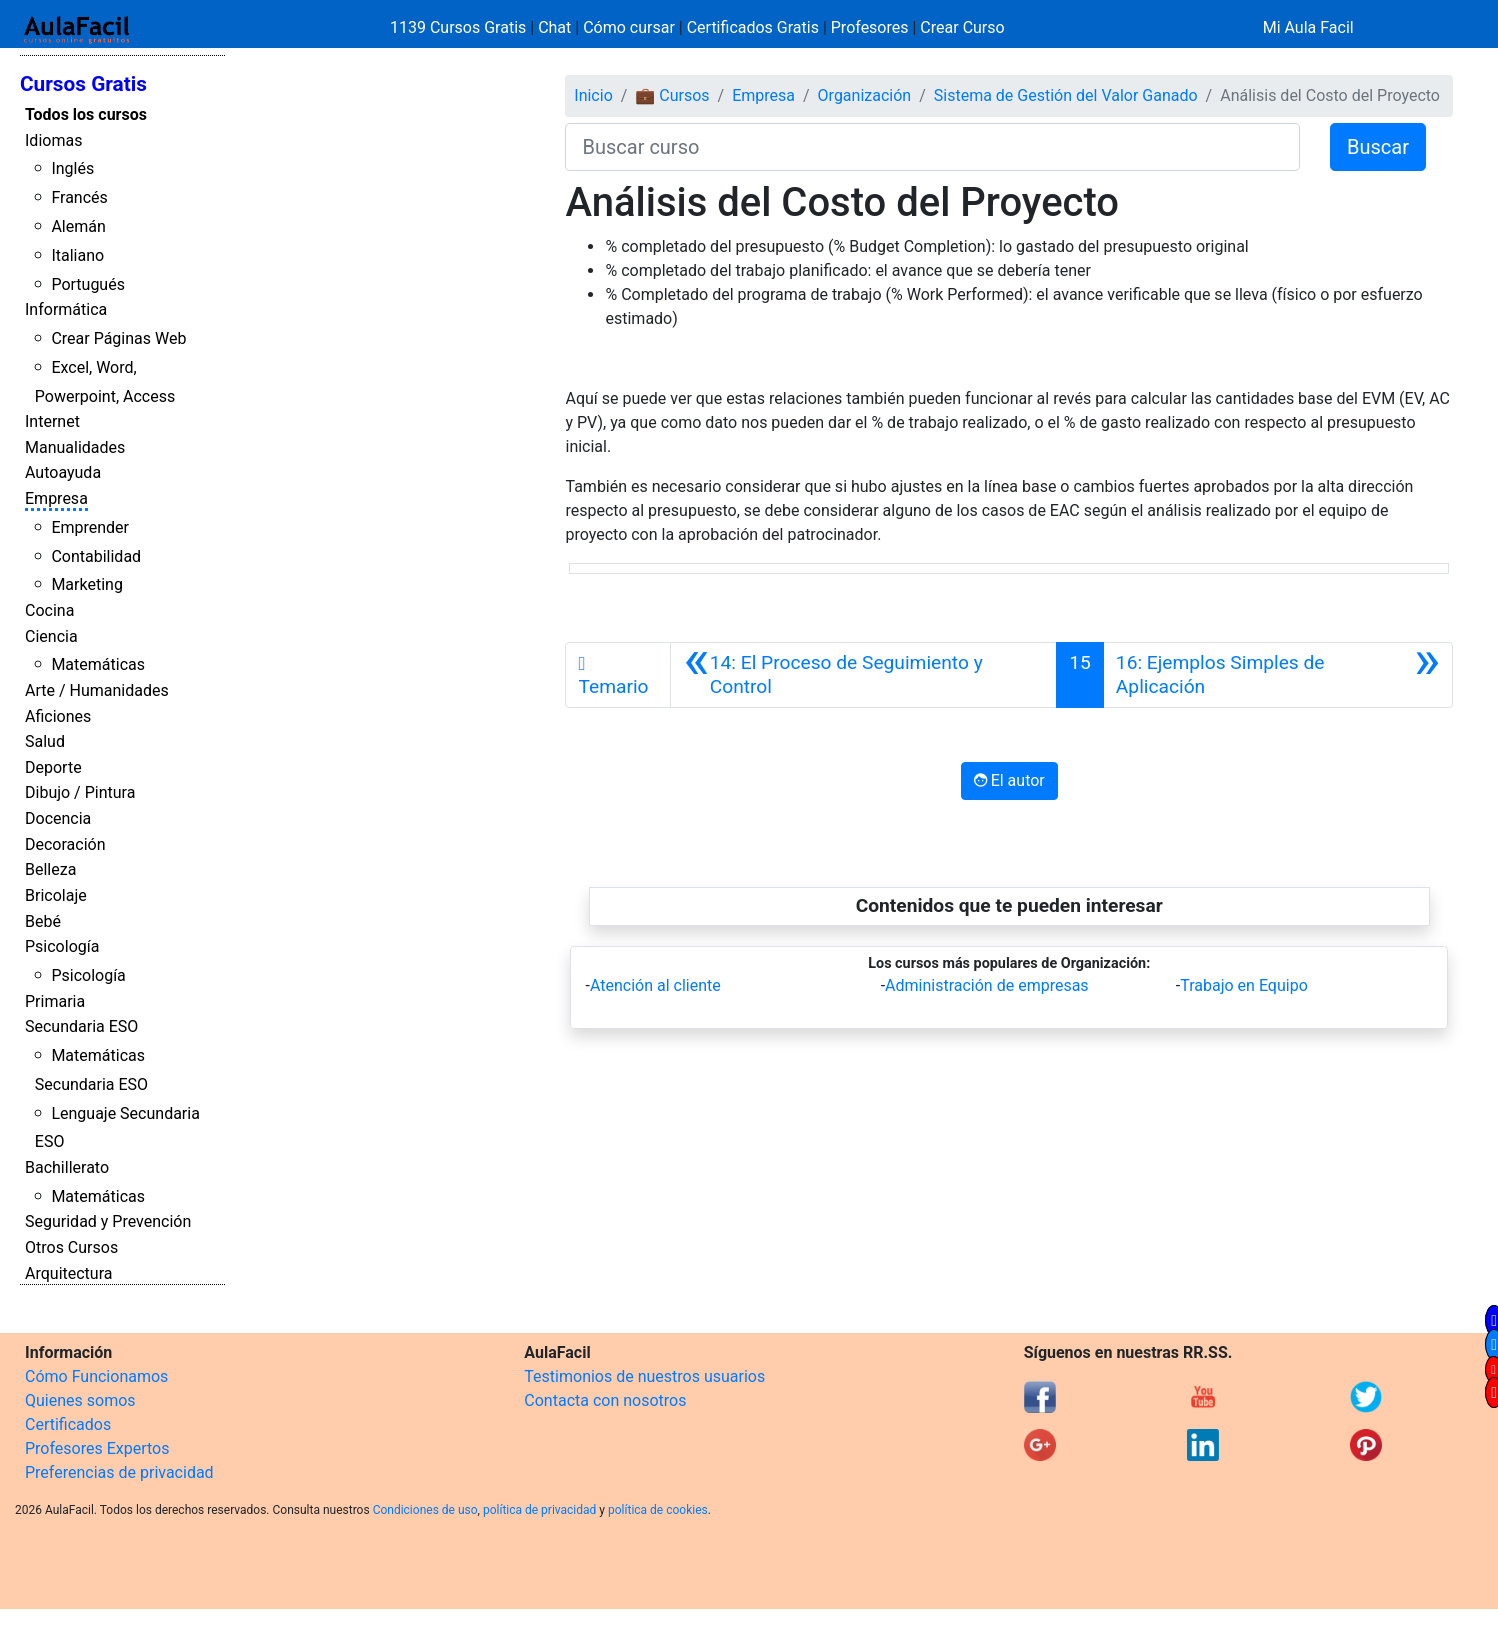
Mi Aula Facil (1308, 27)
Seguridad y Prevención (108, 1221)
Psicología (62, 946)
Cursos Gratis (83, 84)
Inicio (593, 95)
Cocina (49, 610)
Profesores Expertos (97, 1448)
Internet (52, 421)
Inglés (72, 168)
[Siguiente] (1278, 675)
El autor (1009, 780)
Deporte (53, 767)
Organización (865, 95)
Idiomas (53, 140)
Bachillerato (67, 1167)
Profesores (870, 27)
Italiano (77, 255)
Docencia (58, 818)
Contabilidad (96, 556)
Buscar (1378, 147)
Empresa (56, 498)
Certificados (68, 1424)
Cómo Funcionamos (96, 1376)
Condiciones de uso (425, 1510)
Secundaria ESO (81, 1026)
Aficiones (58, 716)
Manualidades (75, 447)
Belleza (50, 869)
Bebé (43, 921)
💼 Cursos (672, 95)
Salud (45, 741)
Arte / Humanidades (97, 690)
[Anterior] (863, 675)
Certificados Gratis (753, 27)
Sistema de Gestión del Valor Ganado (1066, 95)
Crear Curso (962, 27)
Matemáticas (98, 664)
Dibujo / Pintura (80, 792)
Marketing (86, 584)
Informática (66, 309)
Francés (79, 197)
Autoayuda (63, 472)
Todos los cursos (86, 114)
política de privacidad (539, 1510)
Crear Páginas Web (118, 338)
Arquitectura (68, 1273)
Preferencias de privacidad (119, 1472)
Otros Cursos (71, 1247)
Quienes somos (80, 1400)
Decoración (65, 844)
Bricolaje (56, 895)
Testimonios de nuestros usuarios (644, 1376)
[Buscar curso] (932, 147)
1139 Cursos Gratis (460, 27)
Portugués (88, 284)
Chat (554, 27)
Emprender (90, 527)
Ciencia (51, 636)
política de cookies (658, 1510)
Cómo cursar (629, 27)
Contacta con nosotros (605, 1400)
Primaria (55, 1001)
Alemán (78, 226)
